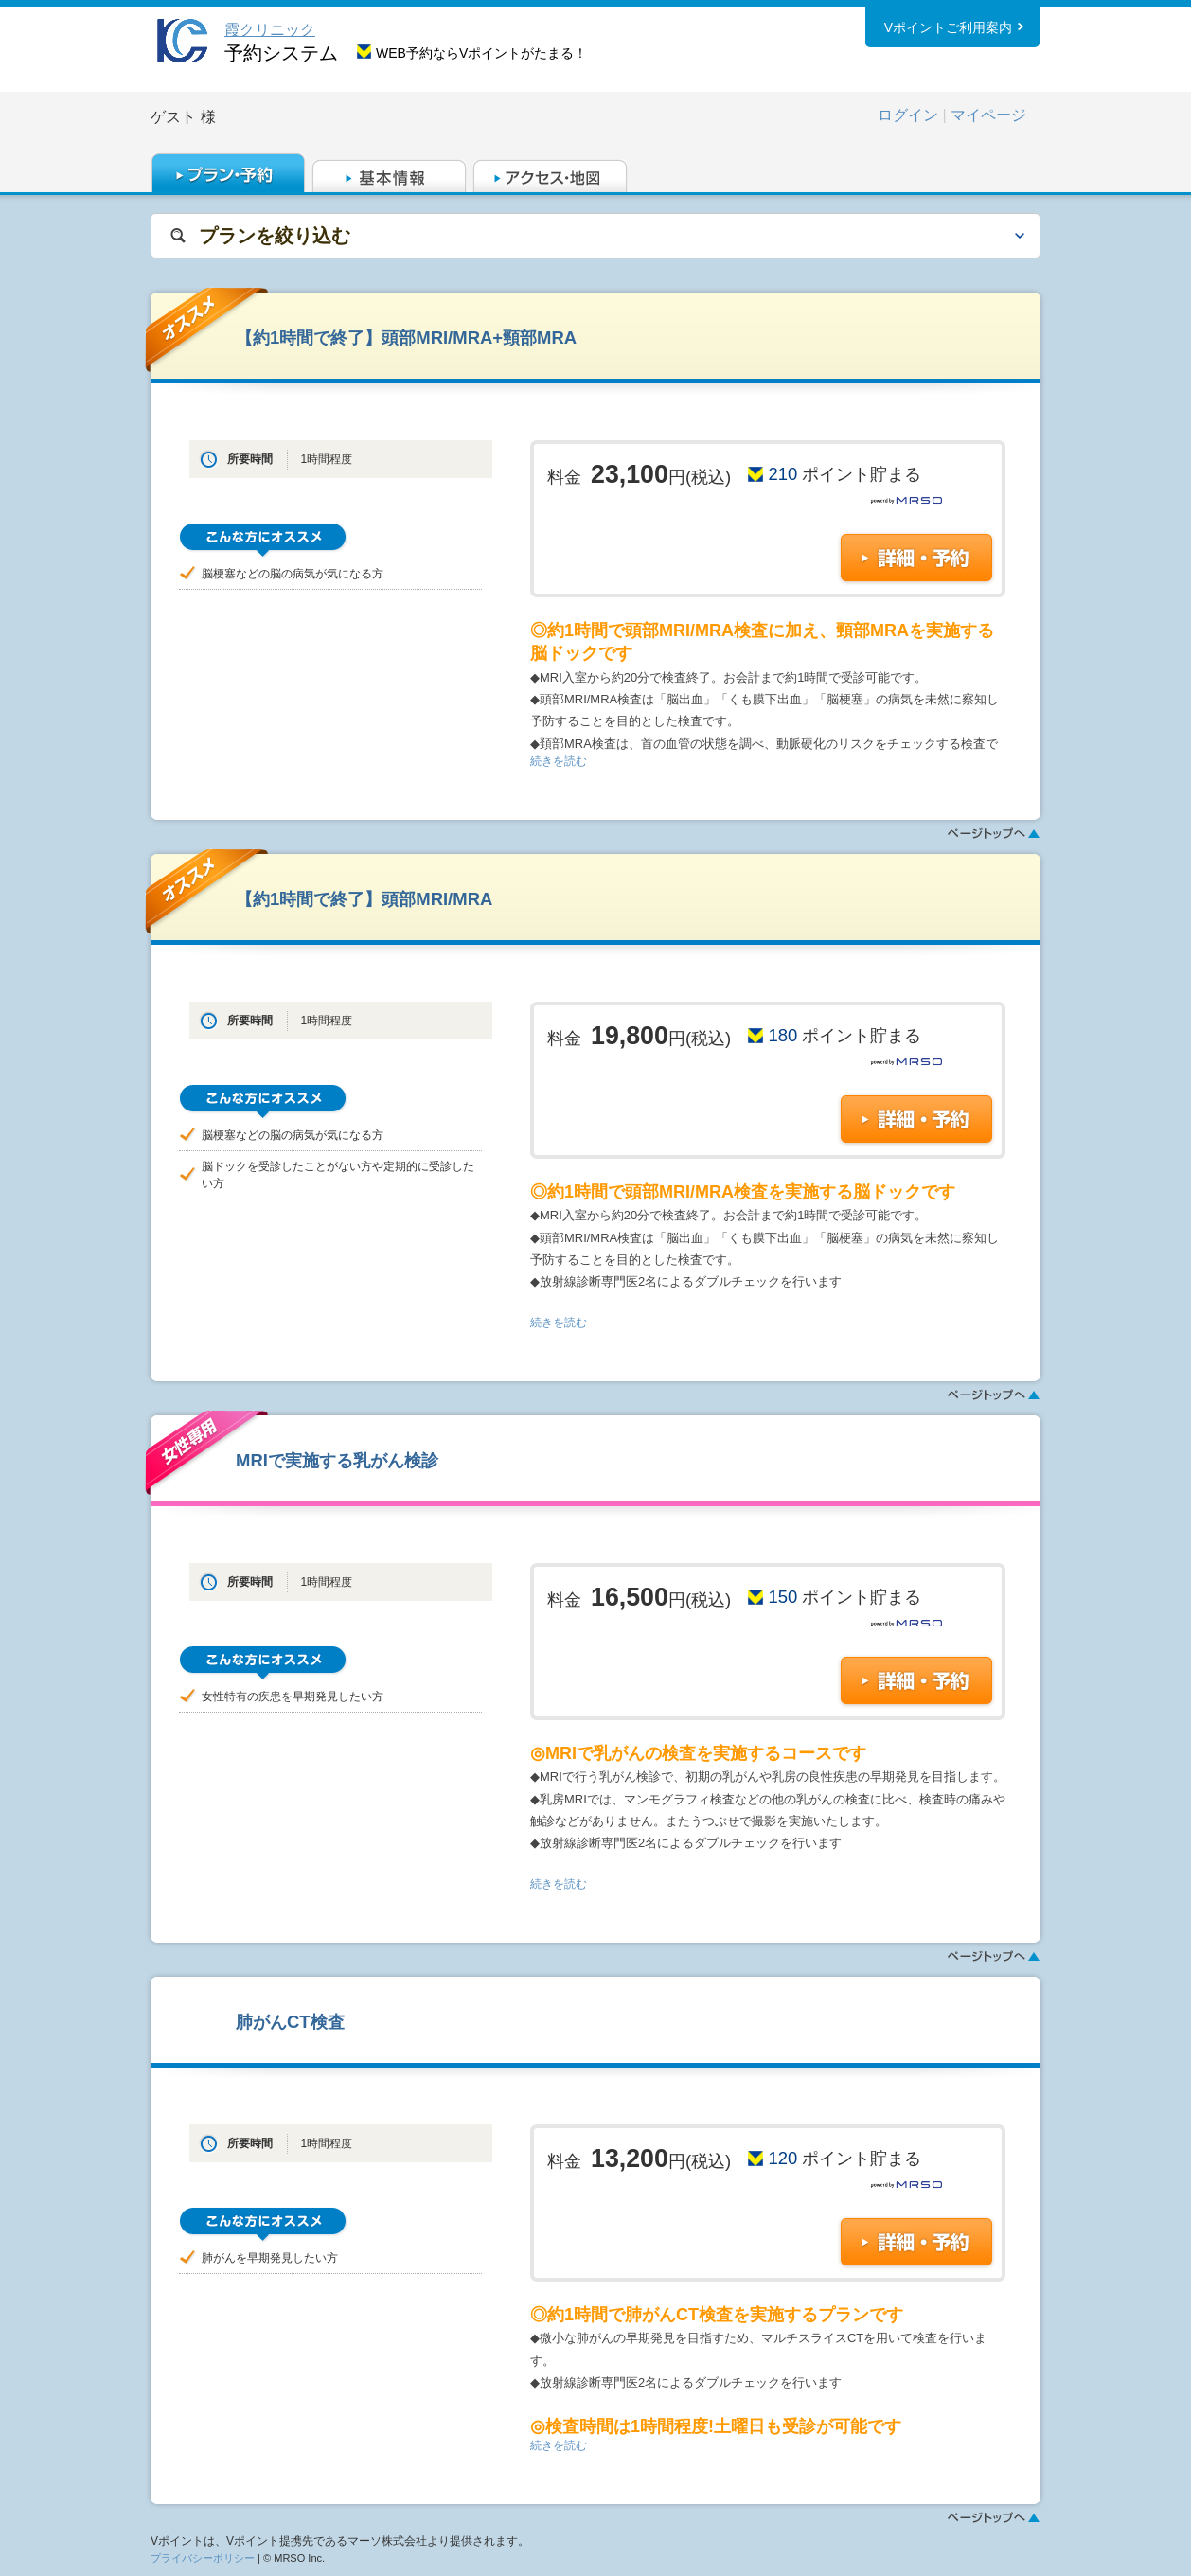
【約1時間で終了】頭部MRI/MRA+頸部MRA (406, 337)
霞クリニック (269, 30)
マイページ (988, 115)
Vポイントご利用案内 (948, 27)
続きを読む (558, 761)
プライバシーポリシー (203, 2558)
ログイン (908, 115)
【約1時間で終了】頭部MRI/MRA (364, 899)
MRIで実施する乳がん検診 (337, 1460)
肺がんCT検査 (290, 2022)
